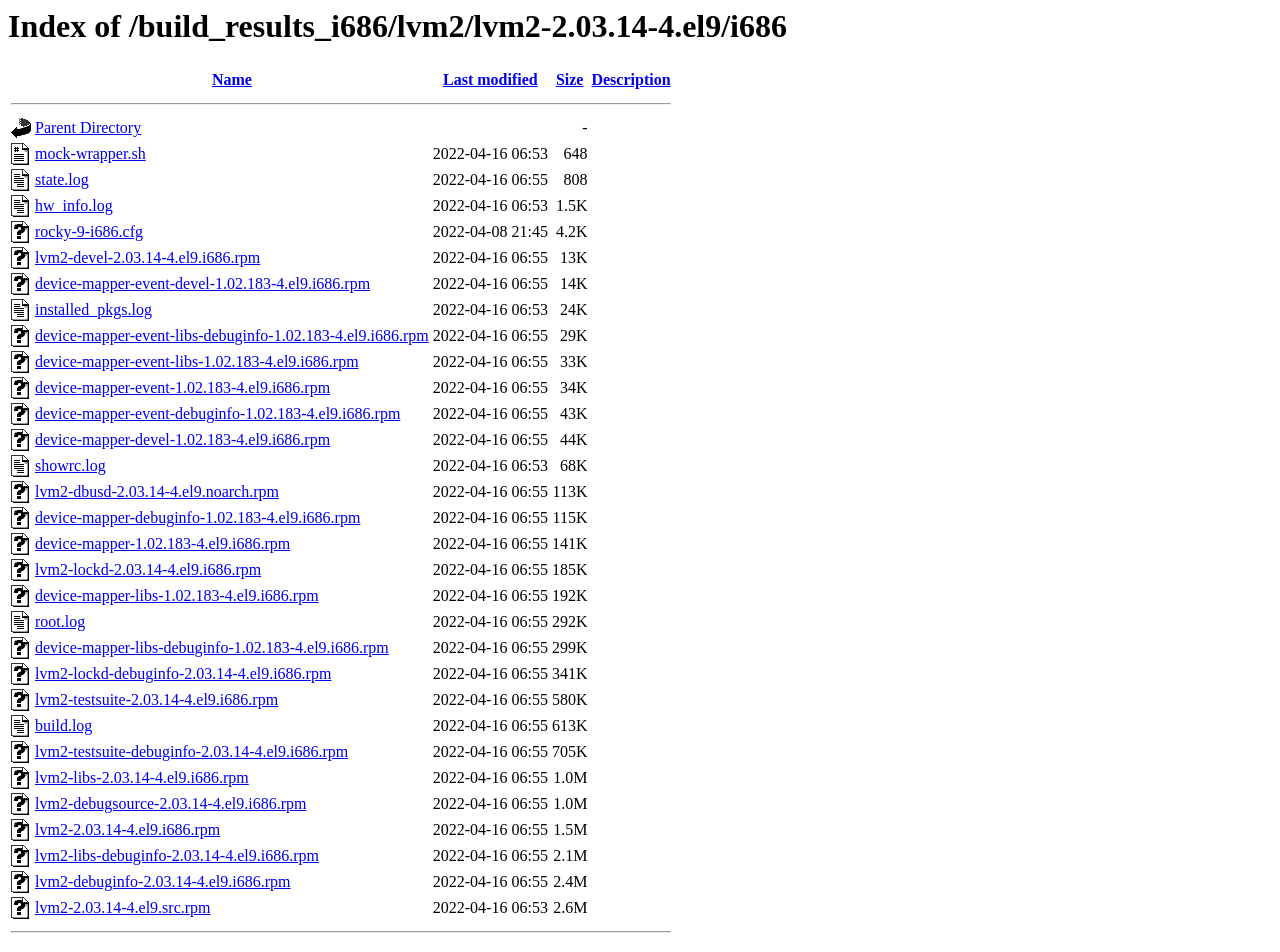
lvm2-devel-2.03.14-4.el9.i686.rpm (147, 257)
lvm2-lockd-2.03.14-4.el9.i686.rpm (148, 569)
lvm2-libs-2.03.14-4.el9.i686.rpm (142, 777)
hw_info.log (74, 205)
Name (232, 79)
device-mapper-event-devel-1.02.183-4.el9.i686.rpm (202, 283)
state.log (62, 179)
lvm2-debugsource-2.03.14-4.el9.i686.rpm (171, 803)
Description (630, 79)
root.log (60, 621)
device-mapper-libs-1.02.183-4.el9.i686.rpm (177, 595)
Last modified (490, 79)
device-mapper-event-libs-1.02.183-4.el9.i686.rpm (197, 361)
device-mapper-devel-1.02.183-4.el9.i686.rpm (182, 439)
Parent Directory (88, 127)
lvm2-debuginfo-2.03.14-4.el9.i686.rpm (163, 881)
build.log (63, 725)
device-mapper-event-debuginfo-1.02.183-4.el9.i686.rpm (217, 413)
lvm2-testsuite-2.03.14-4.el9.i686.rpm (156, 699)
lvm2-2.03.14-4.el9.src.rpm (123, 907)
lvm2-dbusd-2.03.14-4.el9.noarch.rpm (157, 491)
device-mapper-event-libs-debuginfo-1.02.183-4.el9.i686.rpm (232, 335)
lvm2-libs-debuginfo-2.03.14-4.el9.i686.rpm (177, 855)
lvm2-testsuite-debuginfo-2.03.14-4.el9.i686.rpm (191, 751)
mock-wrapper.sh (90, 153)
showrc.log (70, 465)
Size (570, 79)
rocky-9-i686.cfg (89, 231)
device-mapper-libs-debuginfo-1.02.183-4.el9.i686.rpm (212, 647)
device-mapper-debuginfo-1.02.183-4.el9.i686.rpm (197, 517)
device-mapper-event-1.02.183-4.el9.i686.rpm (182, 387)
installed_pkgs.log (93, 309)
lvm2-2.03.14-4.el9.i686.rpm (127, 829)
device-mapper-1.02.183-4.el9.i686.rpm (162, 543)
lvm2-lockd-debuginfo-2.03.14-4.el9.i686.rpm (183, 673)
